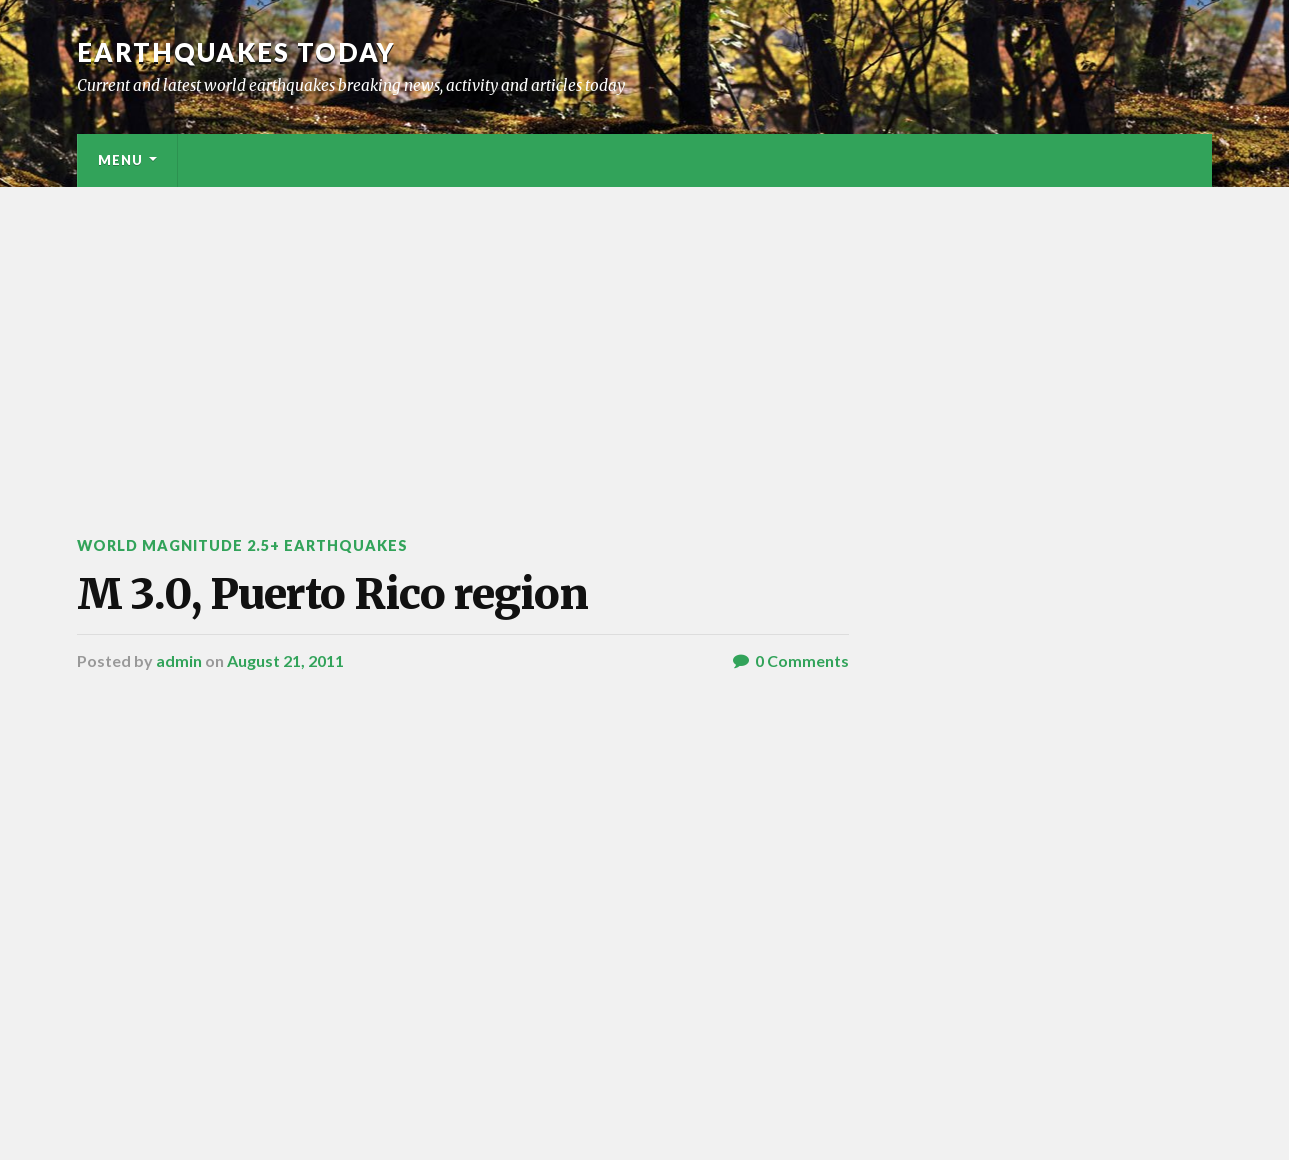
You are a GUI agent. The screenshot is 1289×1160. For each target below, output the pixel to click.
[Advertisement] (645, 337)
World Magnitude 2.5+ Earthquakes (242, 545)
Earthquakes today (236, 52)
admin (179, 660)
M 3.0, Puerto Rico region (332, 594)
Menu (120, 160)
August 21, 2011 (285, 660)
